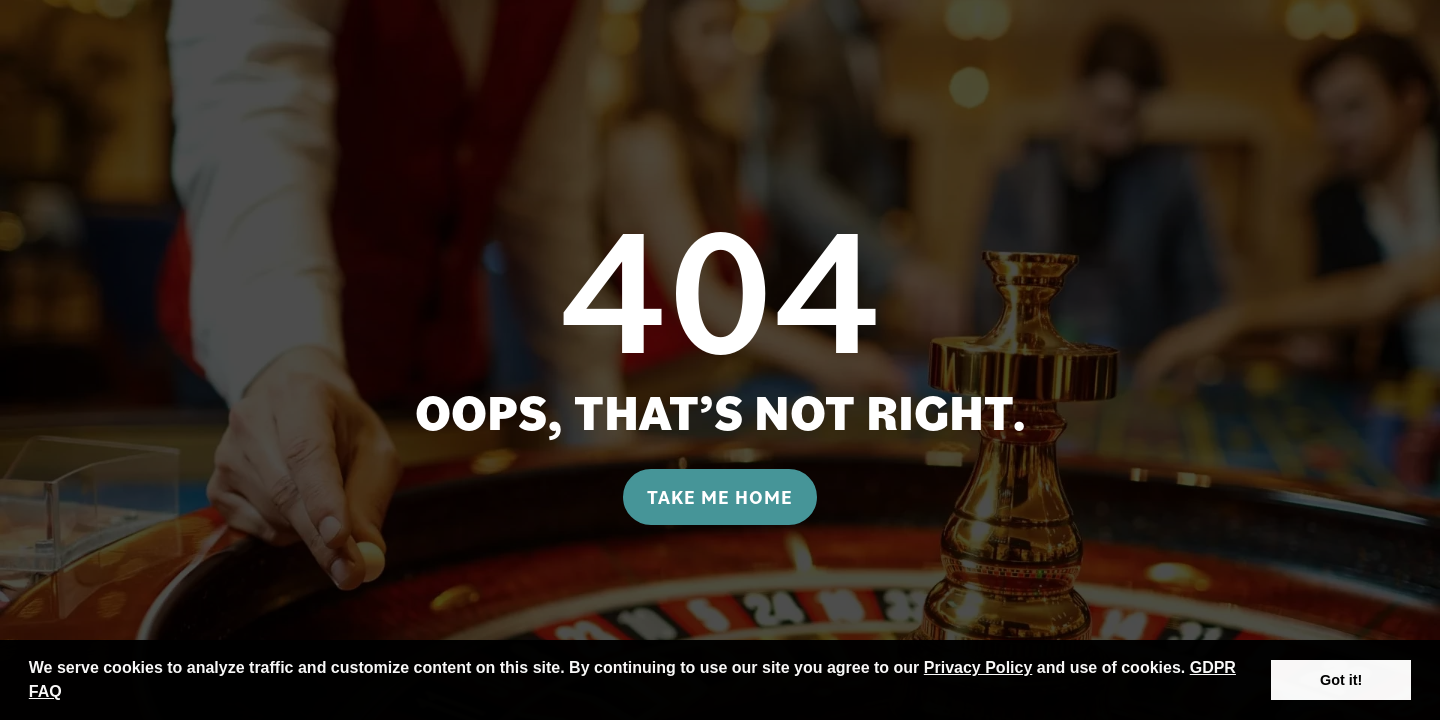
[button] (69, 694)
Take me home (720, 497)
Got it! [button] (1341, 680)
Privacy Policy (978, 667)
